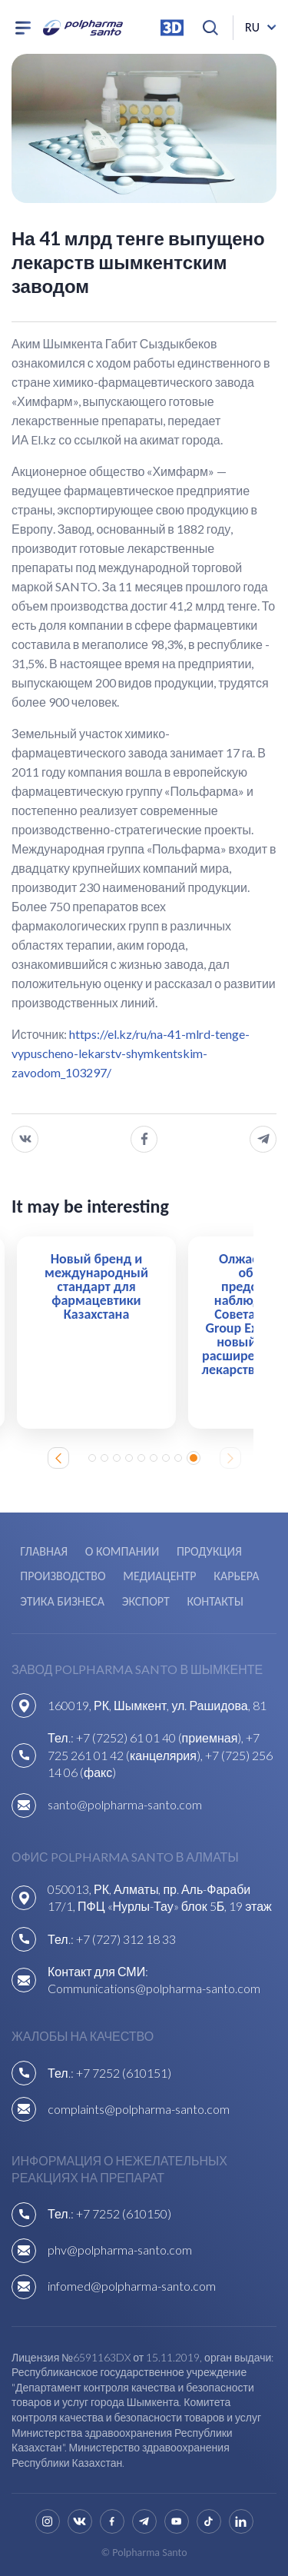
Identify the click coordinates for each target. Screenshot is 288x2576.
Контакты (215, 1601)
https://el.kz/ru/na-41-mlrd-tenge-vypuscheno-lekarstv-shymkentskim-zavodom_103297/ (131, 1053)
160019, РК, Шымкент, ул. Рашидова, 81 (157, 1705)
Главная (44, 1551)
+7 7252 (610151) (123, 2072)
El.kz (43, 439)
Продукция (209, 1551)
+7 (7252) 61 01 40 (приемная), (161, 1737)
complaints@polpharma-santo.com (139, 2109)
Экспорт (146, 1601)
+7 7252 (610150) (123, 2213)
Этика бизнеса (62, 1601)
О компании (122, 1551)
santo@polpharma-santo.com (125, 1804)
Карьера (236, 1576)
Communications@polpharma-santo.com (154, 1988)
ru (252, 27)
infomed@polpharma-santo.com (132, 2285)
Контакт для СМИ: (98, 1971)
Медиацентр (159, 1576)
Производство (62, 1576)
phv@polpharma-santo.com (120, 2249)
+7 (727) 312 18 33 (126, 1939)
